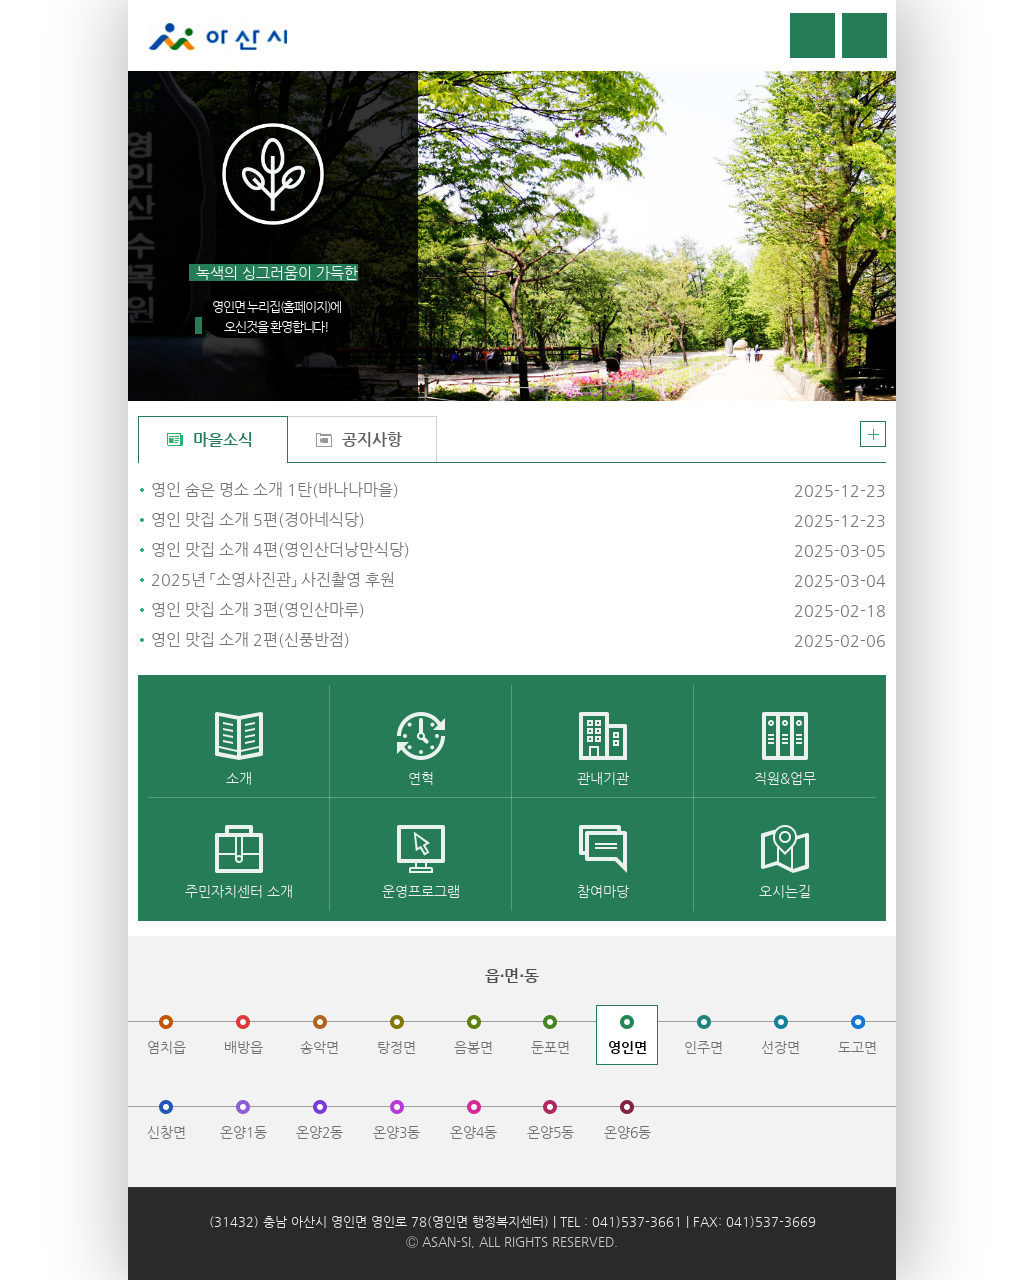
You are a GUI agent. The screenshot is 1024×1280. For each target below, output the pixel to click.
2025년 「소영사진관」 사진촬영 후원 (473, 580)
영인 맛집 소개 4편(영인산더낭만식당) (473, 550)
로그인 (812, 35)
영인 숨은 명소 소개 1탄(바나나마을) (473, 490)
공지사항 (372, 439)
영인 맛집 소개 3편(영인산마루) (473, 610)
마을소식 (223, 439)
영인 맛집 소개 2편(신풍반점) (473, 640)
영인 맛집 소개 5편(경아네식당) (473, 520)
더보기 (873, 434)
